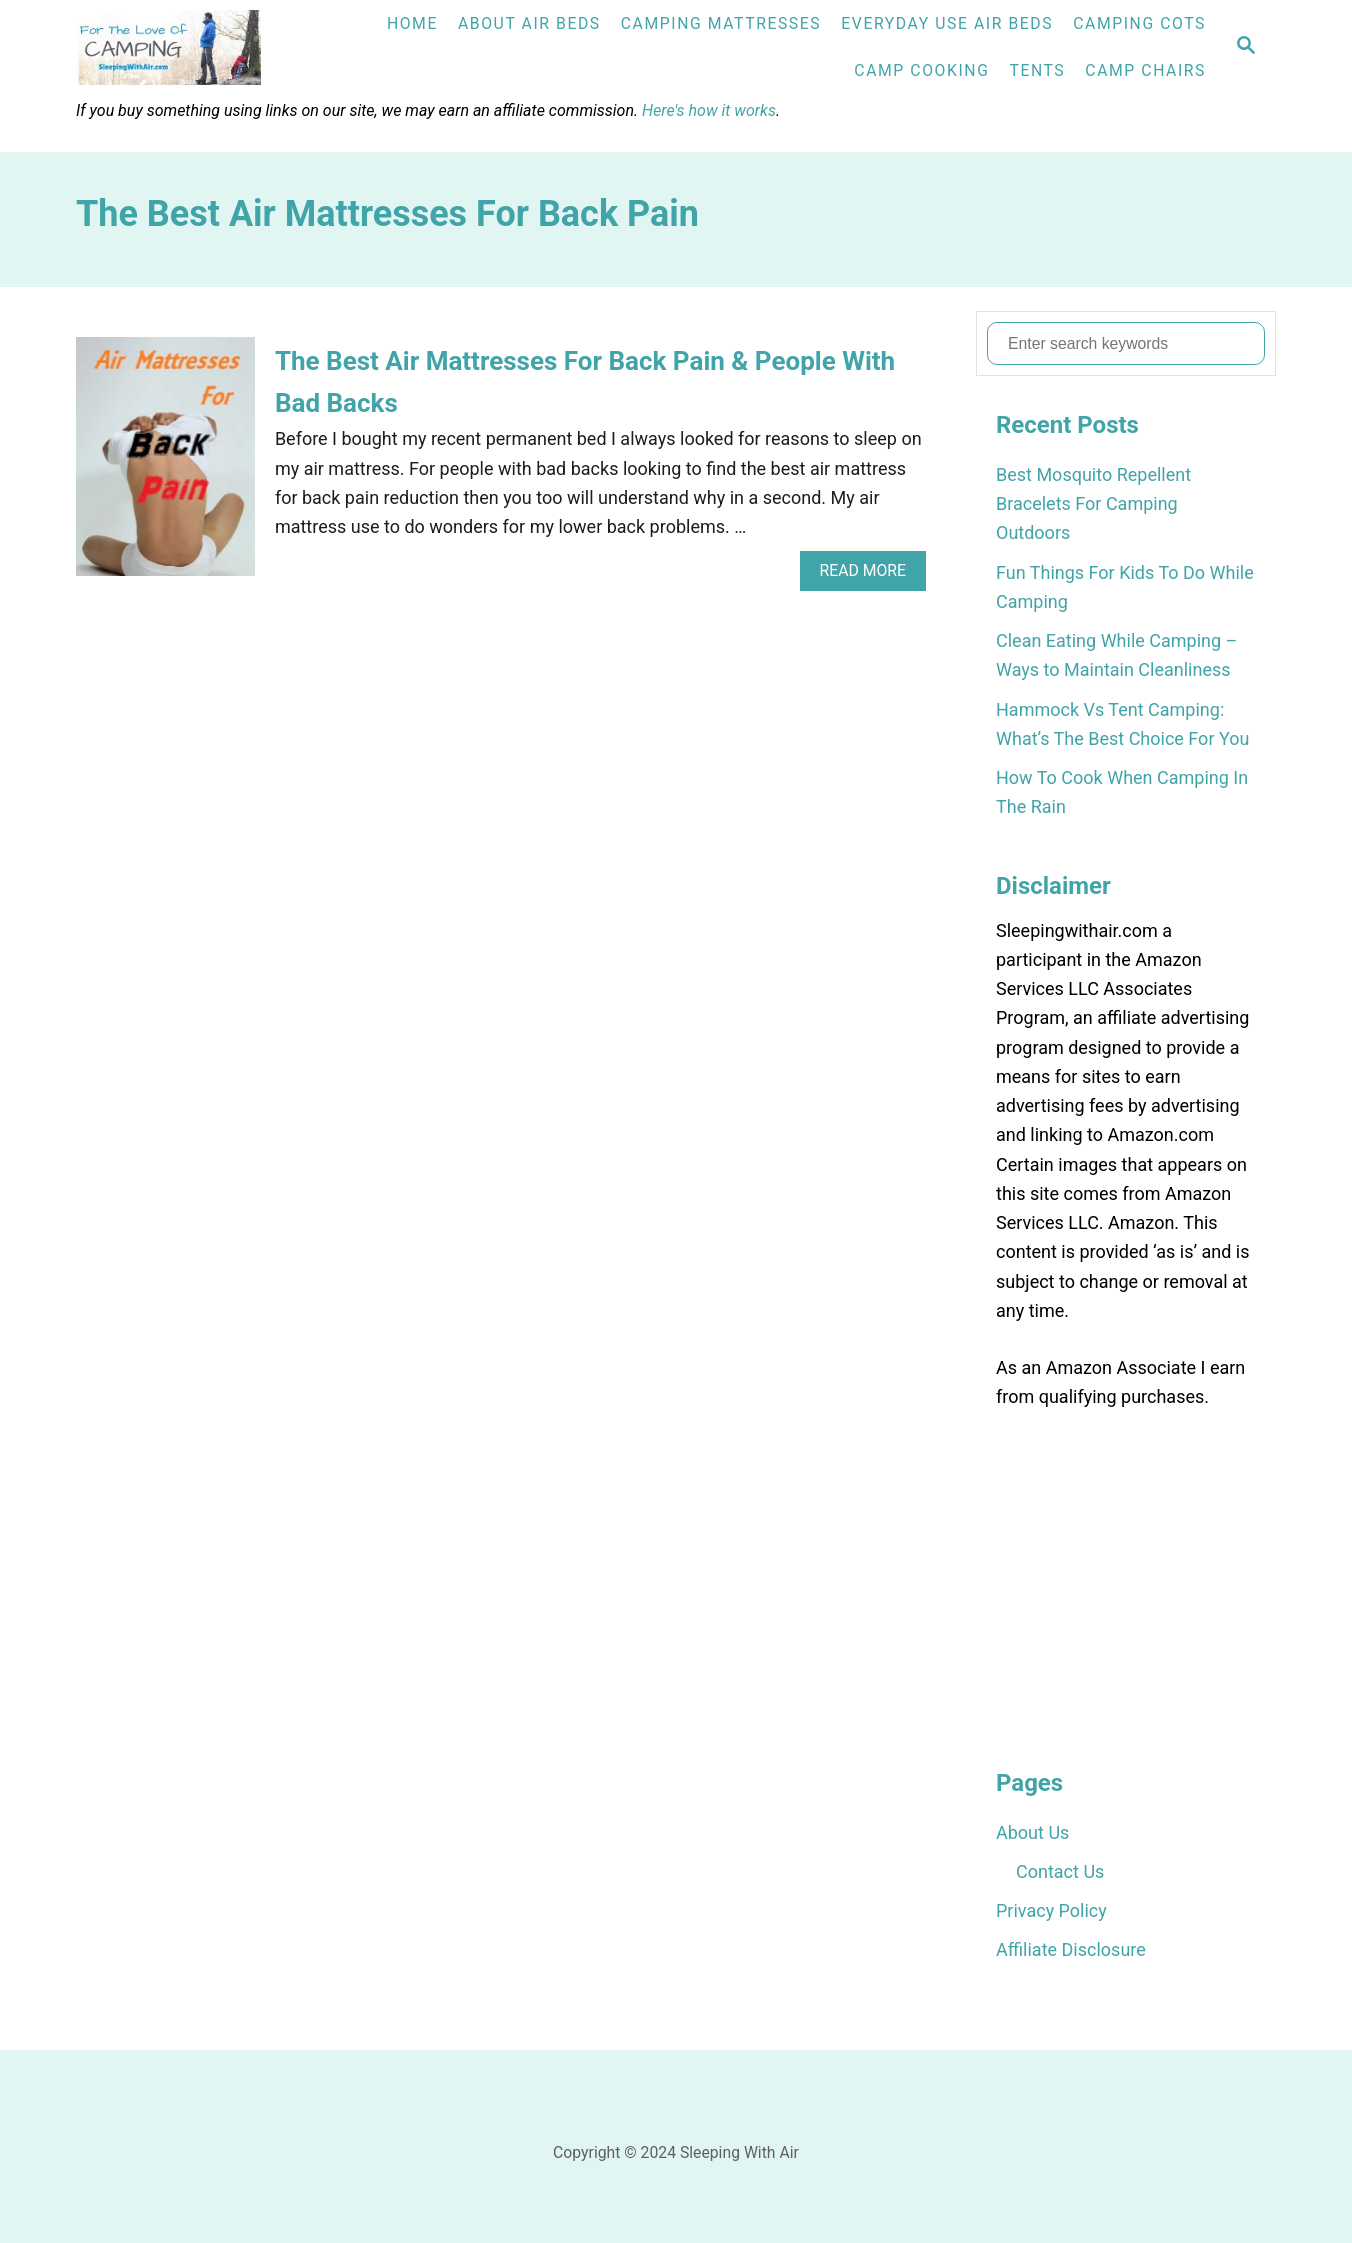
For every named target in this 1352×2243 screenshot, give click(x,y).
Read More (869, 575)
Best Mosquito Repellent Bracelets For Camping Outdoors (1093, 504)
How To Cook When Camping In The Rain (1122, 792)
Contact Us (1060, 1871)
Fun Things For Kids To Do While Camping (1125, 587)
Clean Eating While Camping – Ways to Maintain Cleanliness (1116, 655)
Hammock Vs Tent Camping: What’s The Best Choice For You (1122, 724)
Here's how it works (709, 110)
